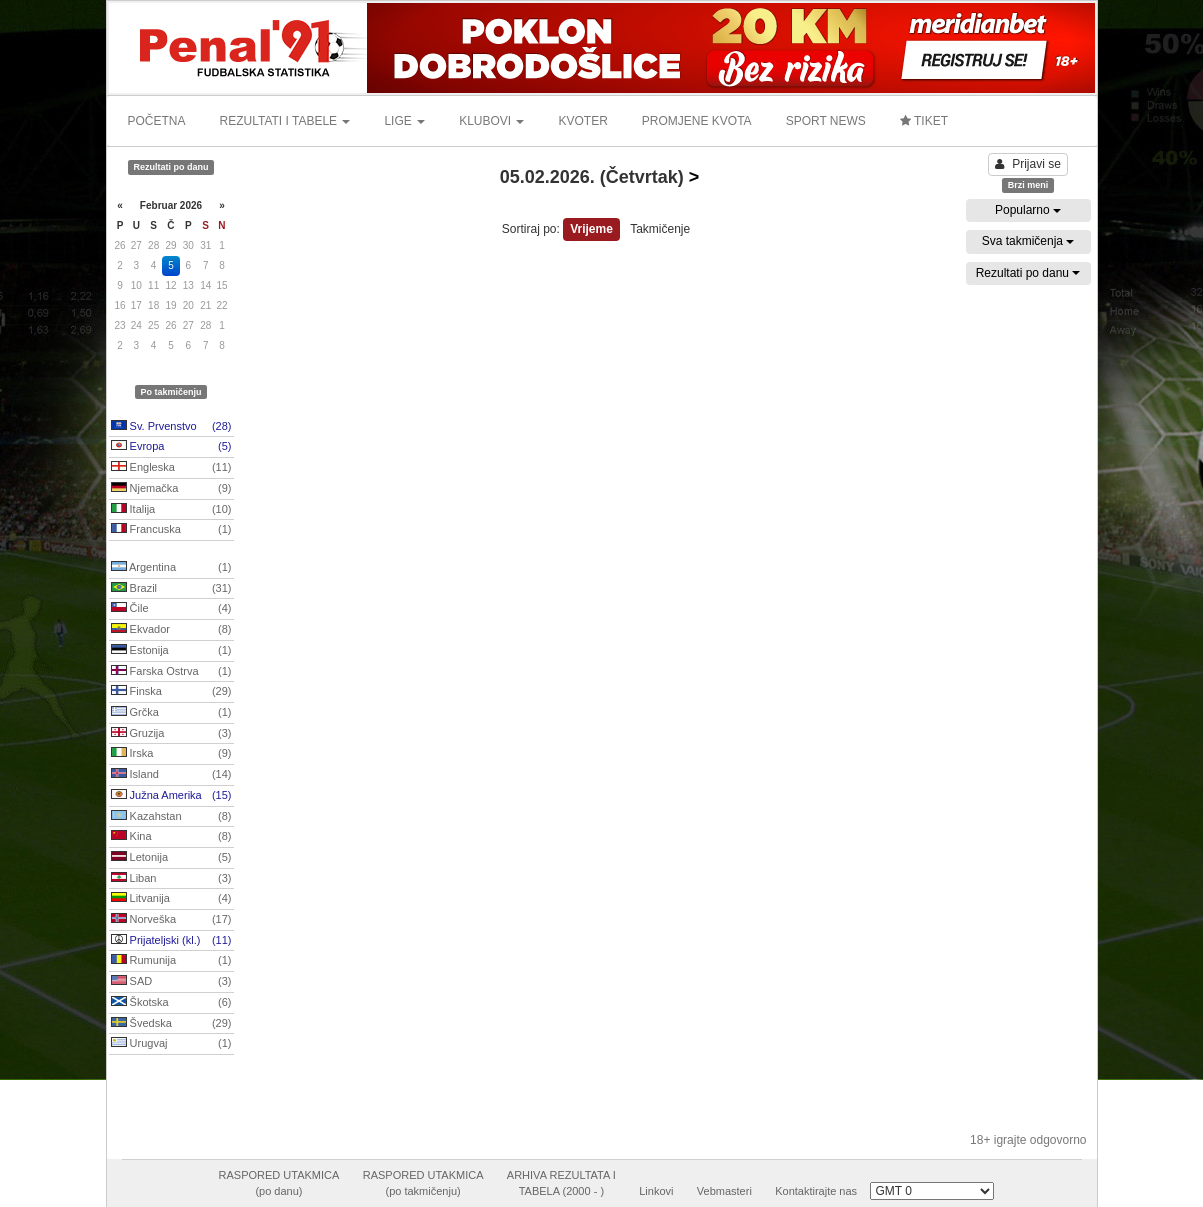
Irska (171, 754)
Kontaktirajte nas (816, 1191)
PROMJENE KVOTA (697, 121)
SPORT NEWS (826, 121)
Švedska (171, 1024)
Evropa (171, 447)
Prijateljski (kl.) (171, 941)
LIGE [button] (404, 121)
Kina (171, 837)
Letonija (171, 858)
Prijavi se (1028, 164)
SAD (171, 982)
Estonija (171, 651)
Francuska (171, 530)
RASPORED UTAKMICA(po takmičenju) (423, 1183)
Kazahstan (171, 817)
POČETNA (157, 121)
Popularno (1028, 210)
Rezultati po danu (1028, 273)
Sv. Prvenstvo (171, 427)
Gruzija (171, 734)
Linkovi (656, 1191)
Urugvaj (171, 1044)
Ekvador (171, 630)
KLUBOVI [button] (491, 121)
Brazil (171, 589)
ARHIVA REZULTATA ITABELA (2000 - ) (561, 1183)
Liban (171, 879)
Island (171, 775)
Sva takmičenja (1028, 241)
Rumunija (171, 961)
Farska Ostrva (171, 672)
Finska (171, 692)
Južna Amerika (171, 796)
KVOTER (582, 121)
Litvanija (171, 899)
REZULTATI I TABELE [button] (285, 121)
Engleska (171, 468)
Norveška (171, 920)
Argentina (171, 568)
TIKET (924, 121)
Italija (171, 510)
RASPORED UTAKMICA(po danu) (279, 1183)
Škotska (171, 1003)
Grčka (171, 713)
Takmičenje (660, 229)
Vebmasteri (724, 1191)
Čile (171, 609)
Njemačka (171, 489)
